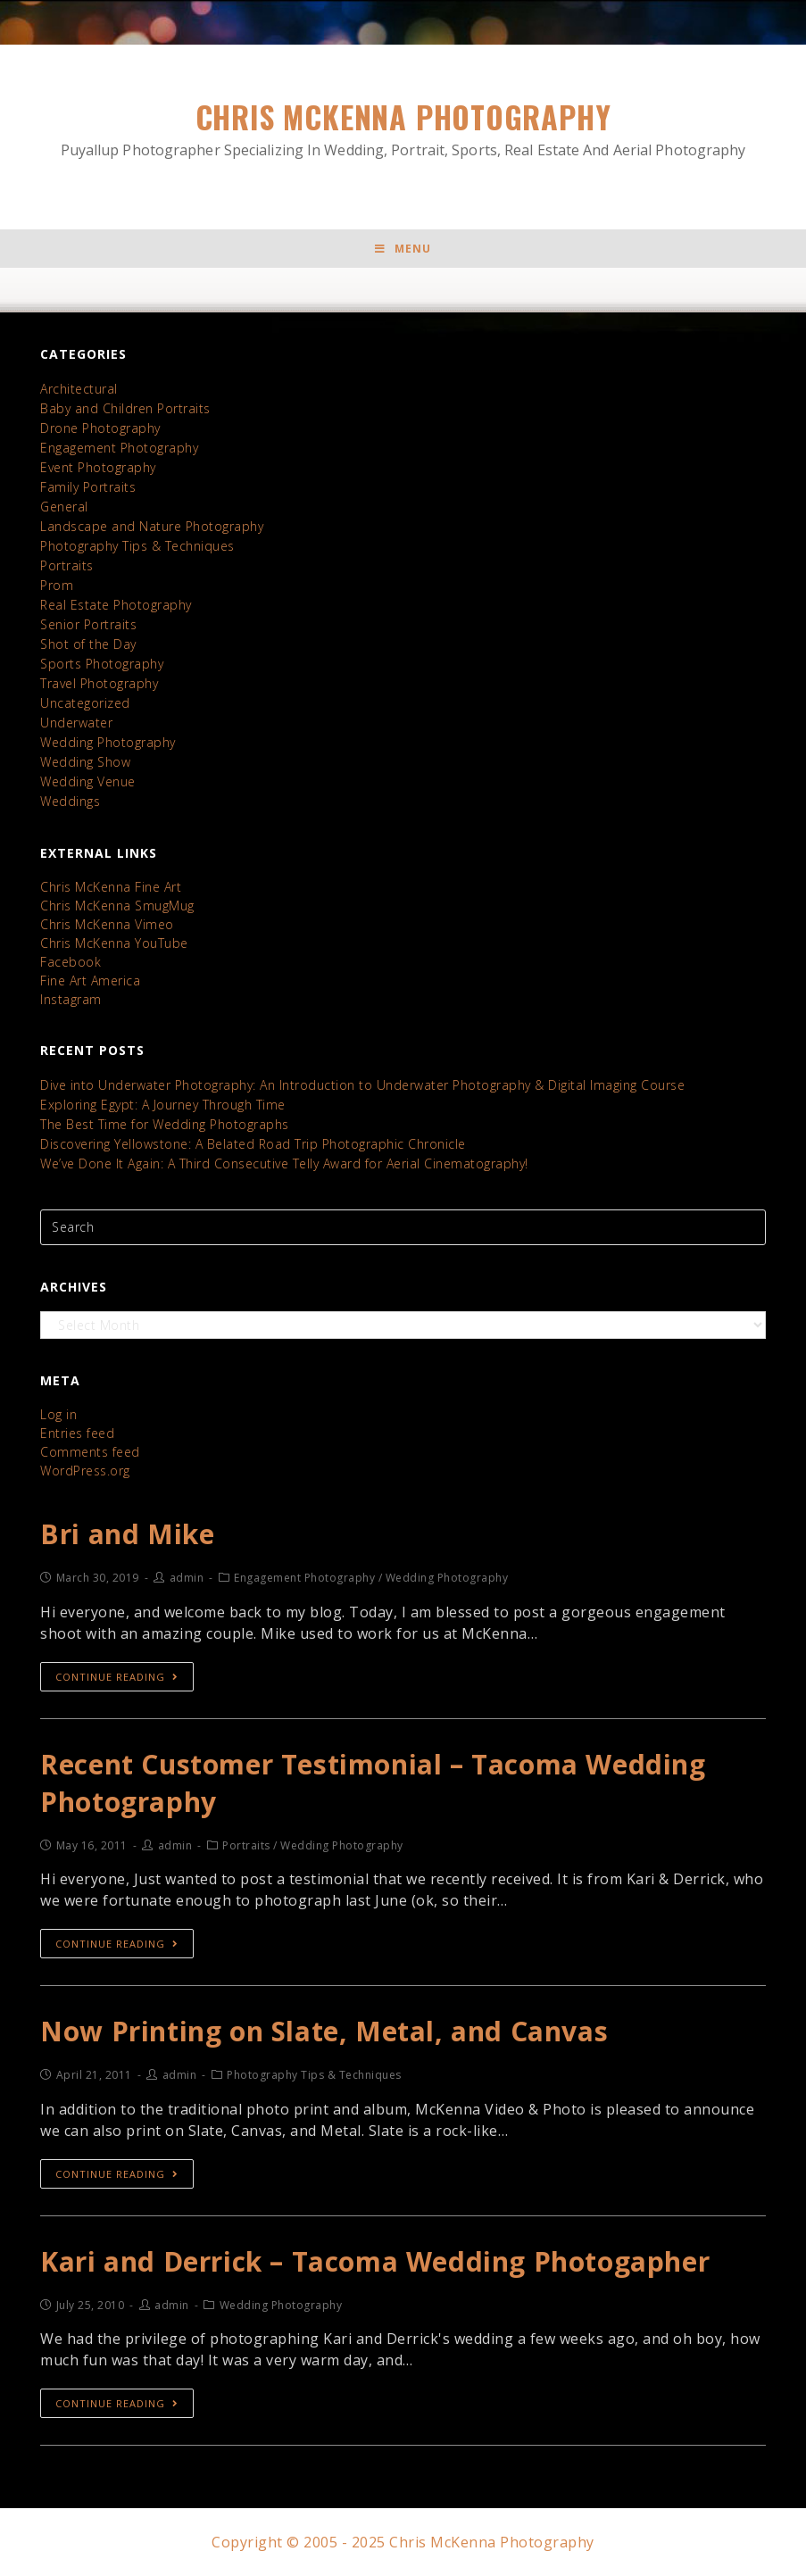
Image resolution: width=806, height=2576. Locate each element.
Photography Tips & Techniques (137, 545)
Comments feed (90, 1451)
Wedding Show (85, 761)
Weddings (70, 801)
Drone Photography (100, 428)
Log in (58, 1414)
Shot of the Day (88, 644)
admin (187, 1577)
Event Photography (98, 467)
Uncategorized (85, 702)
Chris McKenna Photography (403, 128)
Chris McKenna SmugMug (117, 905)
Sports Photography (101, 663)
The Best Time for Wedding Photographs (164, 1124)
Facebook (70, 961)
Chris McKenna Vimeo (107, 924)
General (64, 506)
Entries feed (77, 1433)
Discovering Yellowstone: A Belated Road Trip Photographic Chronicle (253, 1143)
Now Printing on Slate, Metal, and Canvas (324, 2031)
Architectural (79, 388)
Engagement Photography (119, 447)
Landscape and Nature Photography (151, 526)
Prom (56, 585)
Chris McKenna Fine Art (110, 886)
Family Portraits (88, 486)
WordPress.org (85, 1470)
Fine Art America (90, 980)
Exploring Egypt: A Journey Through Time (163, 1104)
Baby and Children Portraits (125, 408)
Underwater (76, 722)
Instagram (71, 999)
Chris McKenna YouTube (114, 943)
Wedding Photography (108, 742)
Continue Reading (117, 1676)
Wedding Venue (88, 781)
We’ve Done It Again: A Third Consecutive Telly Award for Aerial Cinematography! (284, 1163)
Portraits (67, 565)
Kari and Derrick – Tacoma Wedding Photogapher (375, 2261)
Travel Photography (99, 683)
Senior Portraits (88, 624)
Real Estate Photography (116, 604)
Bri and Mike (127, 1534)
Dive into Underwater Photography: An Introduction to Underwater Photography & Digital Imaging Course (362, 1084)
